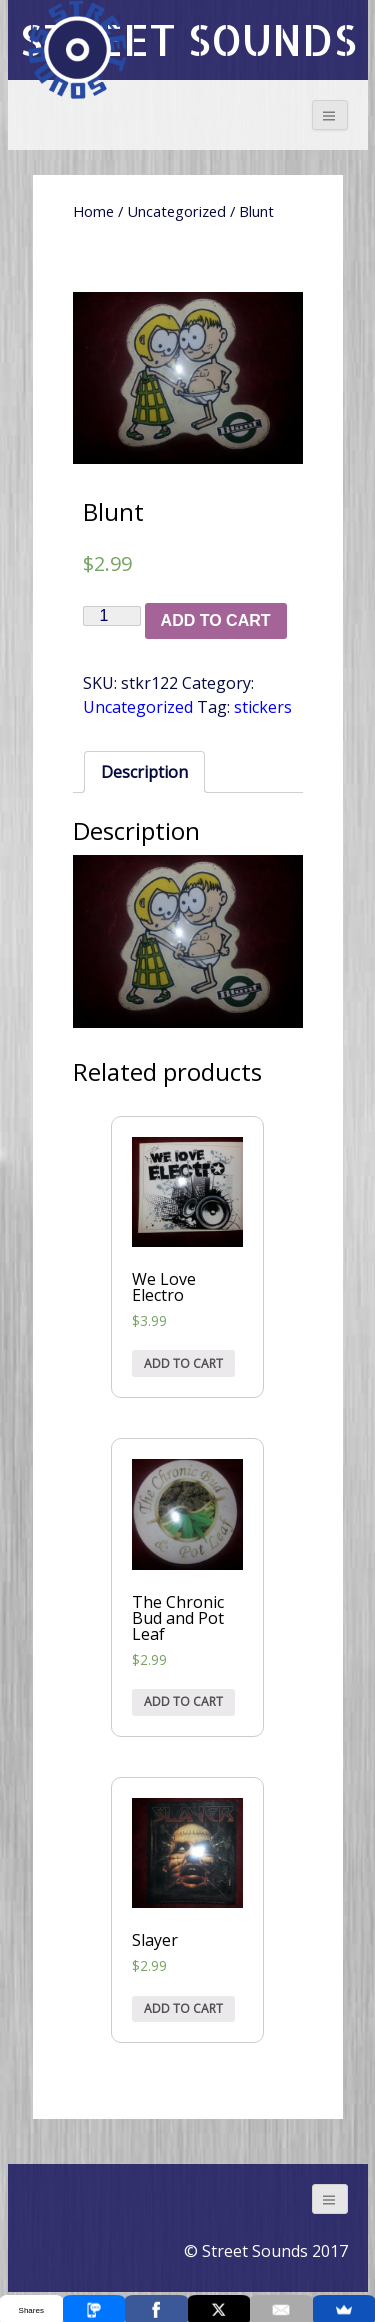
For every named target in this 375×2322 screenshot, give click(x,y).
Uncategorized (176, 211)
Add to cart (216, 620)
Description (144, 772)
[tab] (144, 772)
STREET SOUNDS (188, 39)
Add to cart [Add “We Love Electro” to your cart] (183, 1363)
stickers (263, 707)
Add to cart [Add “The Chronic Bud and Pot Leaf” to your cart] (183, 1701)
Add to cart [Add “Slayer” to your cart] (183, 2008)
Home (93, 211)
